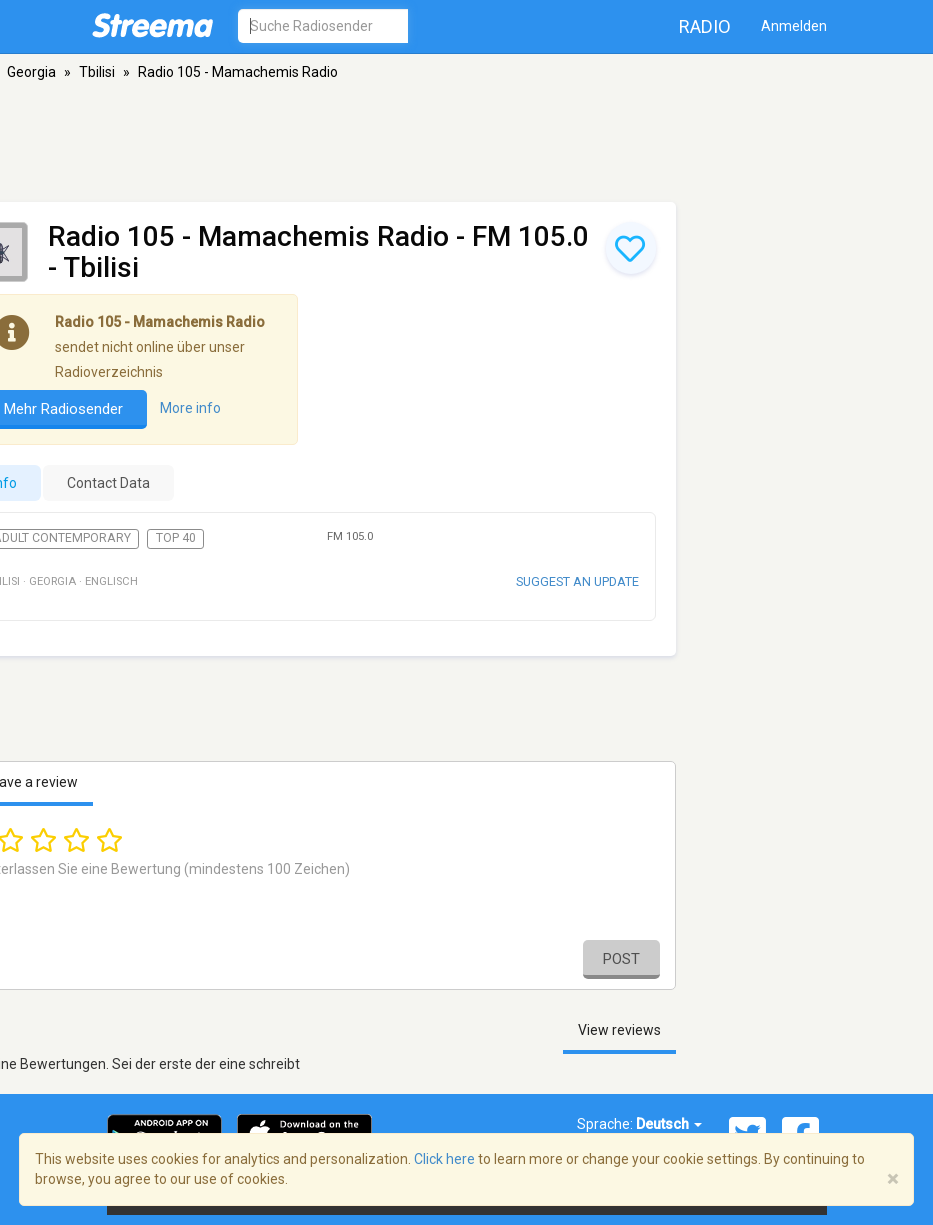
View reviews (619, 1030)
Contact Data (108, 483)
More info (190, 408)
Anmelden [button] (794, 26)
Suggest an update (577, 581)
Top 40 (176, 538)
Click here (444, 1159)
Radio (705, 26)
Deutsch (669, 1124)
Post (621, 959)
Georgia (31, 72)
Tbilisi (97, 72)
